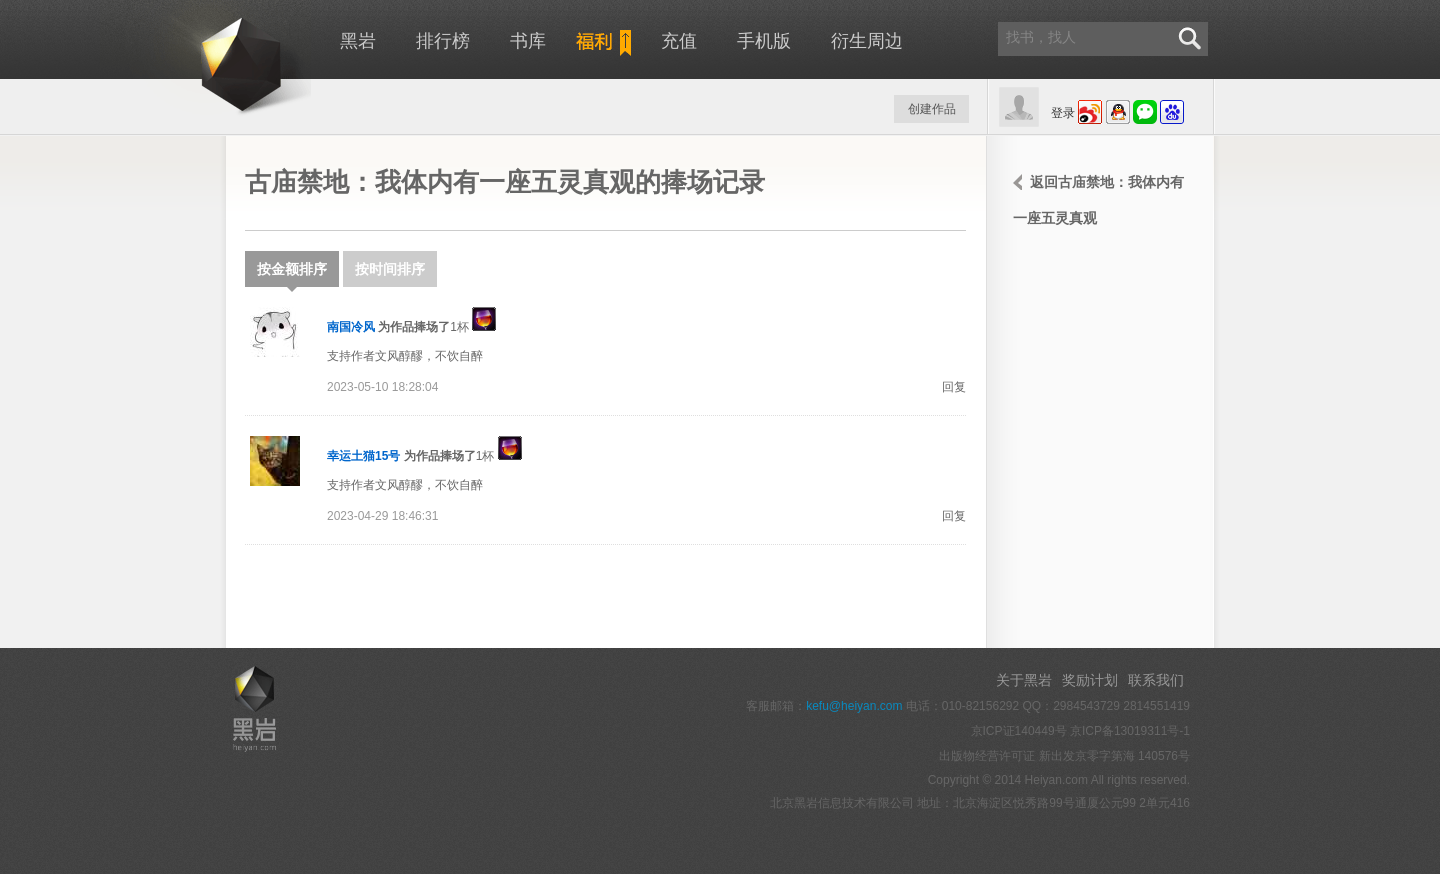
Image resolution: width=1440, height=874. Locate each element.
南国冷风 (351, 327)
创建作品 (932, 109)
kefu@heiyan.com (854, 706)
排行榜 (443, 41)
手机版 (764, 41)
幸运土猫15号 (363, 456)
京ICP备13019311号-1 (1130, 731)
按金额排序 (292, 274)
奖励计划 (1090, 680)
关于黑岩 (1024, 680)
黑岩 (205, 60)
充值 (679, 41)
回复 (954, 387)
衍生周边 (867, 41)
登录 (1063, 113)
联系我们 (1156, 680)
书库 (528, 41)
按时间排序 (390, 269)
